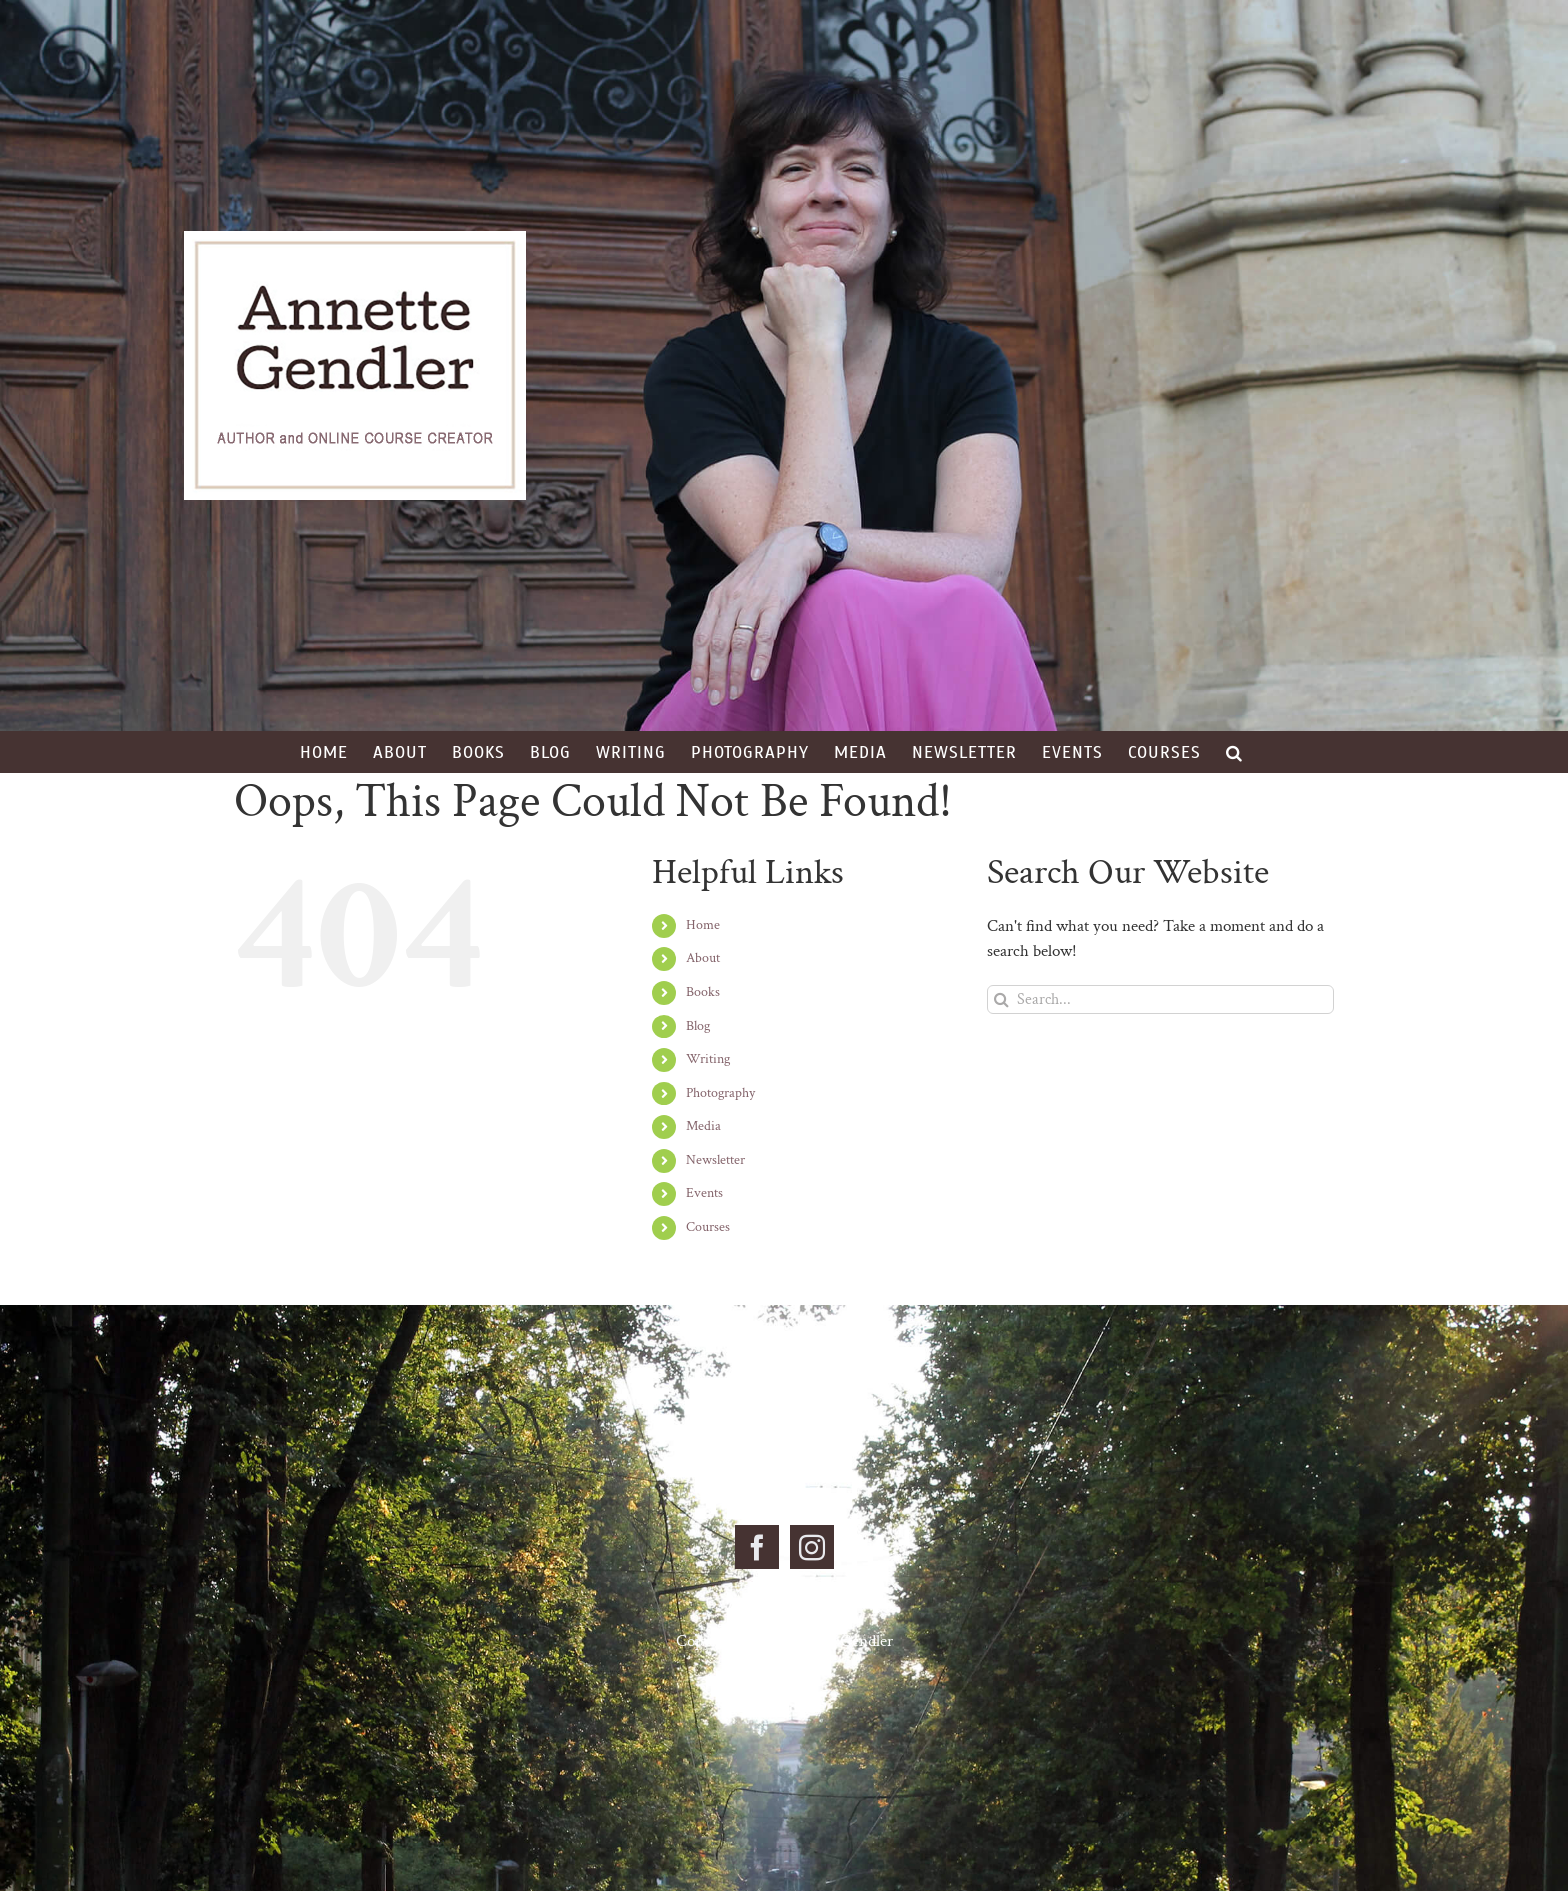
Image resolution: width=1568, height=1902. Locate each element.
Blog (698, 1026)
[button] (1234, 752)
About (703, 958)
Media (703, 1126)
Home (703, 925)
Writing (708, 1059)
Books (703, 992)
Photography (720, 1093)
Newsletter (715, 1160)
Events (704, 1193)
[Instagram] (812, 1547)
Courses (708, 1227)
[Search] (1001, 999)
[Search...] (1160, 999)
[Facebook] (757, 1547)
